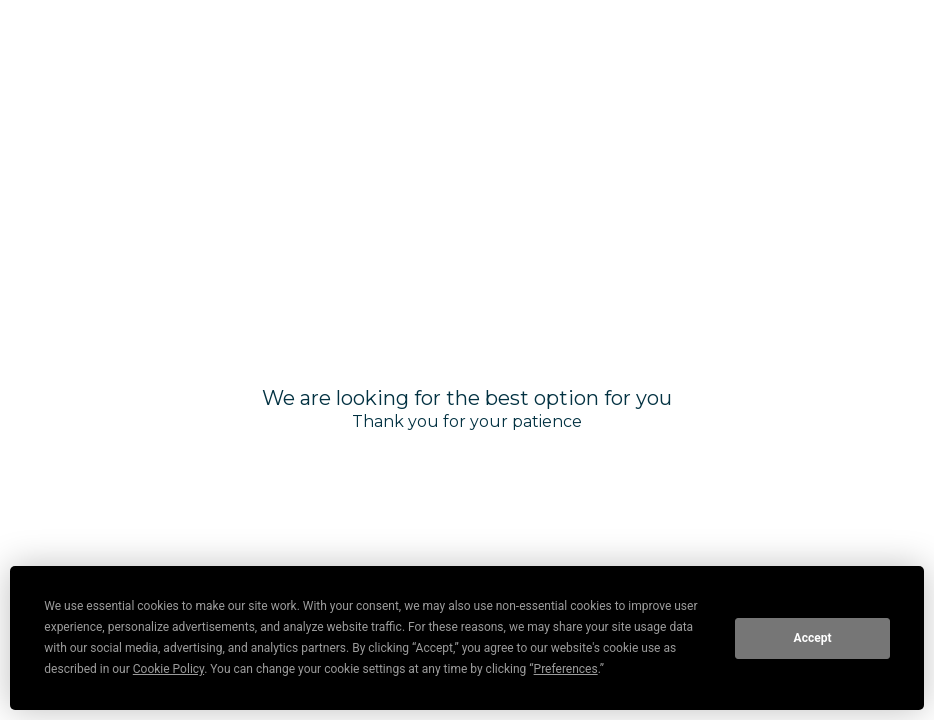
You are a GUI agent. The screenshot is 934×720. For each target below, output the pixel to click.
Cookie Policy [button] (168, 669)
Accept (813, 638)
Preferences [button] (566, 669)
